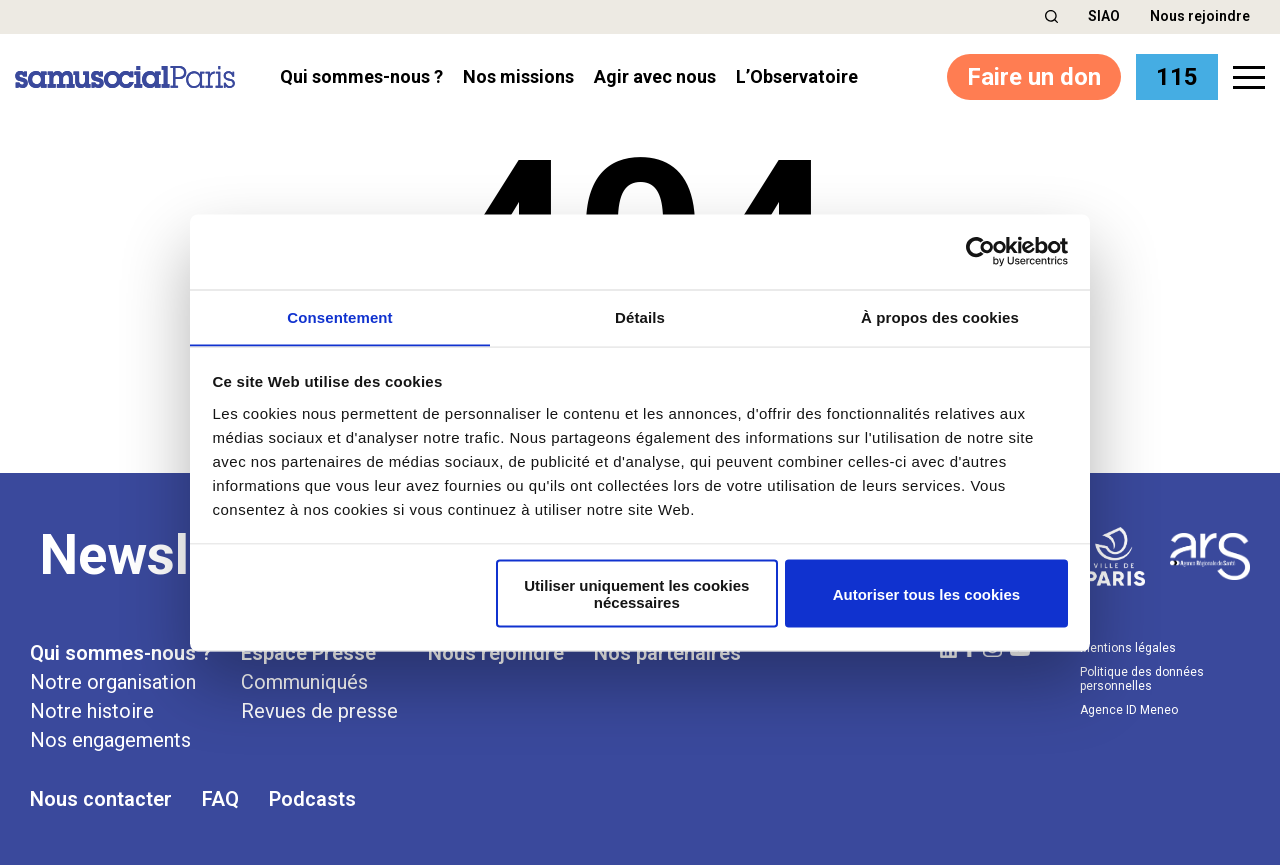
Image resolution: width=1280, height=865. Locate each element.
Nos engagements (110, 739)
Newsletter (172, 554)
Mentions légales (1128, 647)
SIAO (1104, 16)
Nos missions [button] (518, 77)
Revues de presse (319, 710)
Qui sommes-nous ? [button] (361, 77)
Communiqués (304, 681)
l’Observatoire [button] (797, 77)
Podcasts (312, 798)
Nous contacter (101, 798)
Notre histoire (92, 710)
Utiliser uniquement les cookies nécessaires (636, 594)
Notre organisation (113, 681)
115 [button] (1177, 77)
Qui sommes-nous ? (120, 652)
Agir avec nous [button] (655, 77)
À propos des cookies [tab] (940, 316)
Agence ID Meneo (1129, 709)
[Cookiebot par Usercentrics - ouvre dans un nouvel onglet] (980, 251)
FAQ (220, 798)
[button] (1051, 16)
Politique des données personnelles (1142, 678)
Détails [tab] (640, 316)
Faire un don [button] (1034, 77)
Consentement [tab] (339, 316)
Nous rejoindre (1200, 16)
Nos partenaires (667, 652)
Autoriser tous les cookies (927, 594)
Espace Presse (308, 652)
